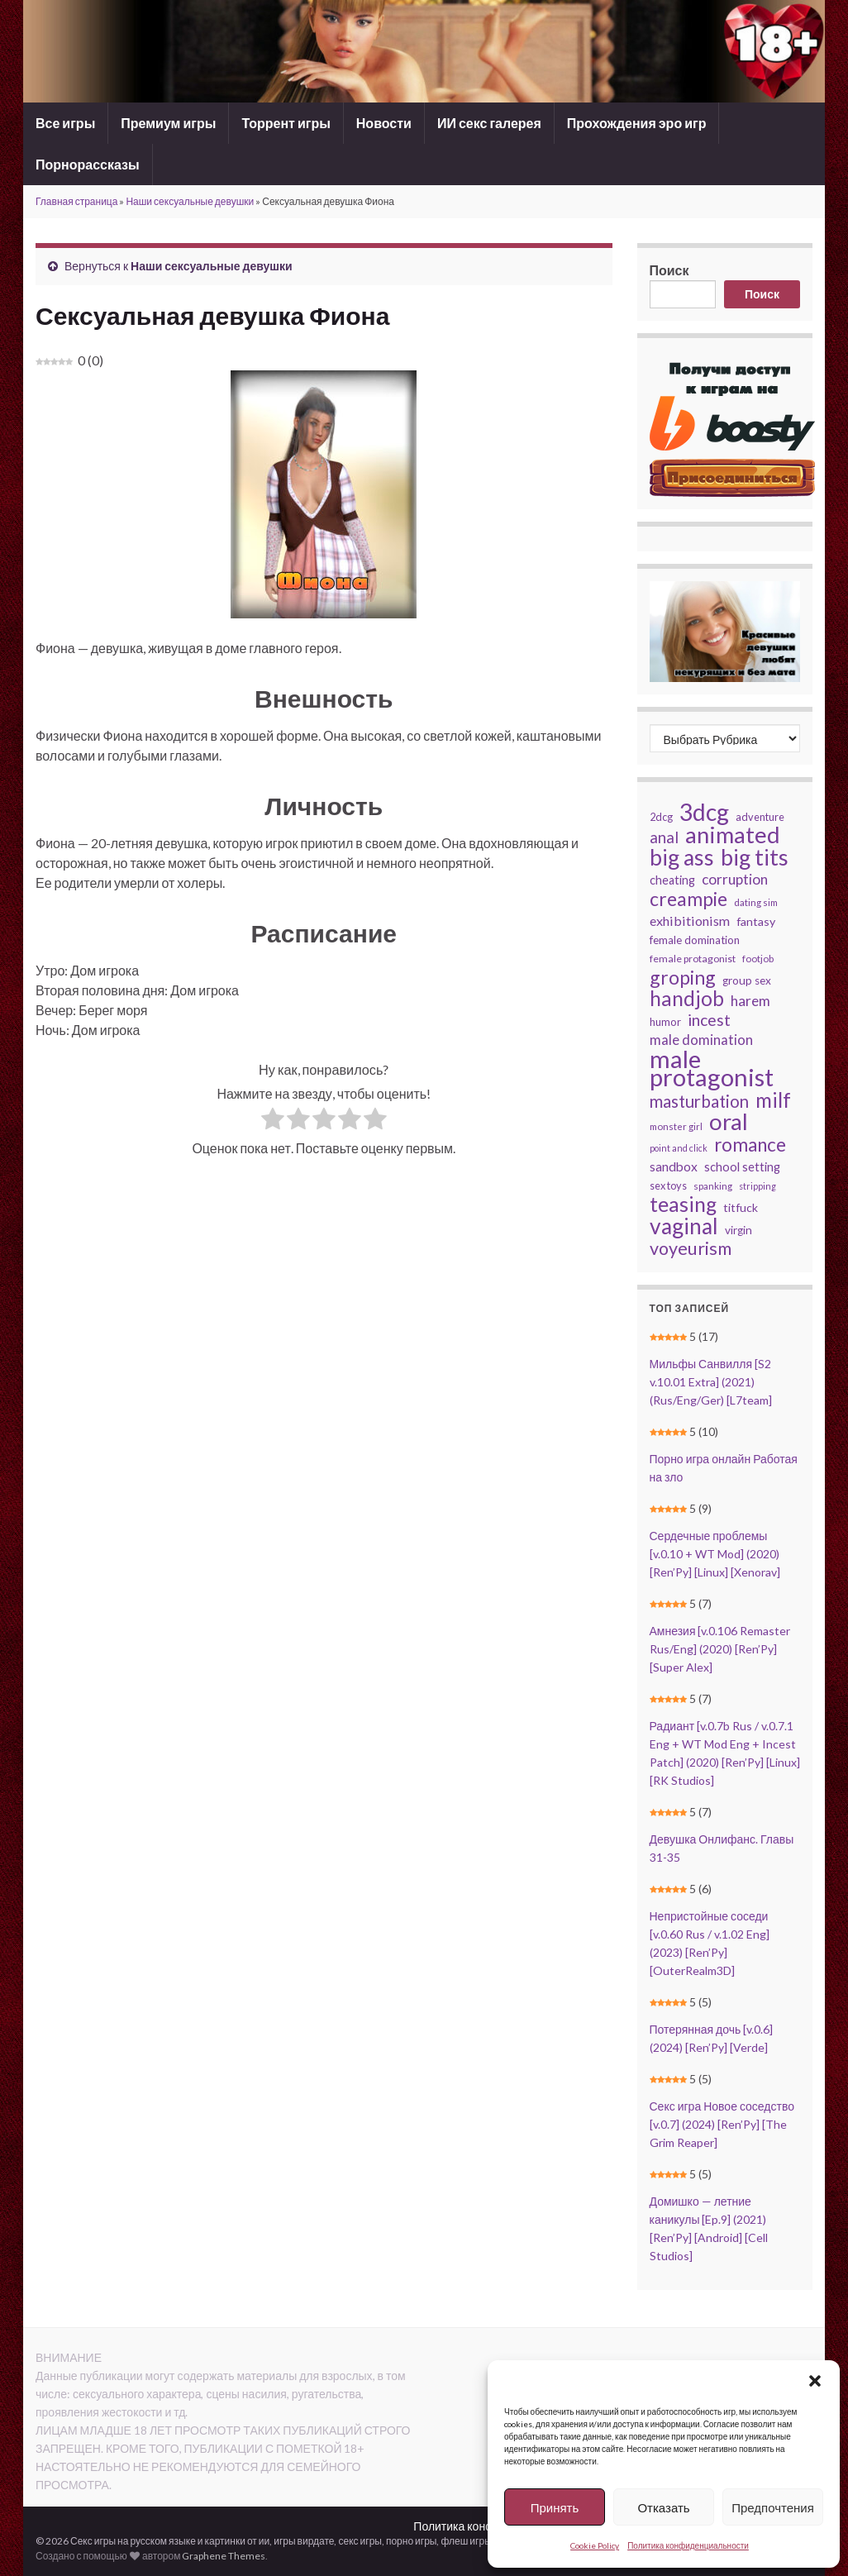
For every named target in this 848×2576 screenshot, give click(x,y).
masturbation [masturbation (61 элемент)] (699, 1101)
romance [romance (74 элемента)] (750, 1145)
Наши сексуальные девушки (190, 201)
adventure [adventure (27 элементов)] (760, 816)
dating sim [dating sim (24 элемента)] (756, 902)
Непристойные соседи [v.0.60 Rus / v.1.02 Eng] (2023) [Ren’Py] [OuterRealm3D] (709, 1943)
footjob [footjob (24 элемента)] (758, 958)
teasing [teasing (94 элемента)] (683, 1204)
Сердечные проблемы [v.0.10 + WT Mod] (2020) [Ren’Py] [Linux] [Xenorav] (715, 1554)
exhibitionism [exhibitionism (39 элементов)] (690, 920)
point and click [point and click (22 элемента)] (678, 1148)
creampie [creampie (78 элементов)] (688, 899)
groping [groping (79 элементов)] (683, 977)
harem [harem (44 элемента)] (750, 1000)
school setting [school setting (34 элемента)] (742, 1166)
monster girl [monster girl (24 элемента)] (676, 1126)
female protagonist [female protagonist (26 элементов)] (693, 958)
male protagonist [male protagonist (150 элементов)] (712, 1068)
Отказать (663, 2507)
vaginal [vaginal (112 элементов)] (684, 1226)
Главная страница (76, 201)
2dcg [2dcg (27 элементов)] (661, 816)
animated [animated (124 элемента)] (732, 835)
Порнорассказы (88, 164)
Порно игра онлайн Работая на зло (724, 1468)
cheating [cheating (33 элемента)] (672, 880)
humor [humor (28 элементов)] (665, 1021)
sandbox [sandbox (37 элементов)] (674, 1166)
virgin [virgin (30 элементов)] (738, 1230)
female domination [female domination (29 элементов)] (695, 940)
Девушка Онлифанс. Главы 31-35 (722, 1848)
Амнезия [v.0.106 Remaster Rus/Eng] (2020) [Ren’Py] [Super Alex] (720, 1649)
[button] (815, 2381)
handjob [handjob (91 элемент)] (687, 999)
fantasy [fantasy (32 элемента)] (755, 921)
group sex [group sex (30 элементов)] (746, 980)
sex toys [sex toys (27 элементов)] (668, 1185)
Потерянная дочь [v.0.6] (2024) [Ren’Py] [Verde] (712, 2038)
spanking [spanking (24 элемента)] (712, 1186)
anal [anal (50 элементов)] (664, 837)
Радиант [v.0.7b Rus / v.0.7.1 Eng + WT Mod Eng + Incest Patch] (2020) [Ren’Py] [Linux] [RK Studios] (725, 1753)
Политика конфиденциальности (688, 2545)
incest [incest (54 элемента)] (709, 1020)
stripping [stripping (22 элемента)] (757, 1186)
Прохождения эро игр (637, 123)
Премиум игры (168, 123)
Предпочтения (772, 2507)
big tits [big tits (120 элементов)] (754, 857)
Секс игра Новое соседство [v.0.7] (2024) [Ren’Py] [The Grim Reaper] (722, 2124)
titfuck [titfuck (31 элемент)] (740, 1207)
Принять (555, 2507)
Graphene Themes (223, 2556)
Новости (384, 123)
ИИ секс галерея (489, 123)
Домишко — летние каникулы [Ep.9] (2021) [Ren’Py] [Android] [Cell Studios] (709, 2228)
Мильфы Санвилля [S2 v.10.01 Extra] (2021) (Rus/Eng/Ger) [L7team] (711, 1382)
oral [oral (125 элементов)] (728, 1122)
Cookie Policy (594, 2545)
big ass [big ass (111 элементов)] (682, 857)
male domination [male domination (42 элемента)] (701, 1039)
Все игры (65, 123)
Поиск (669, 270)
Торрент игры (285, 123)
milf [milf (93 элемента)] (773, 1100)
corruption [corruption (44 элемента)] (735, 879)
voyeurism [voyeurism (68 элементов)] (690, 1248)
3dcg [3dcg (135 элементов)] (704, 812)
